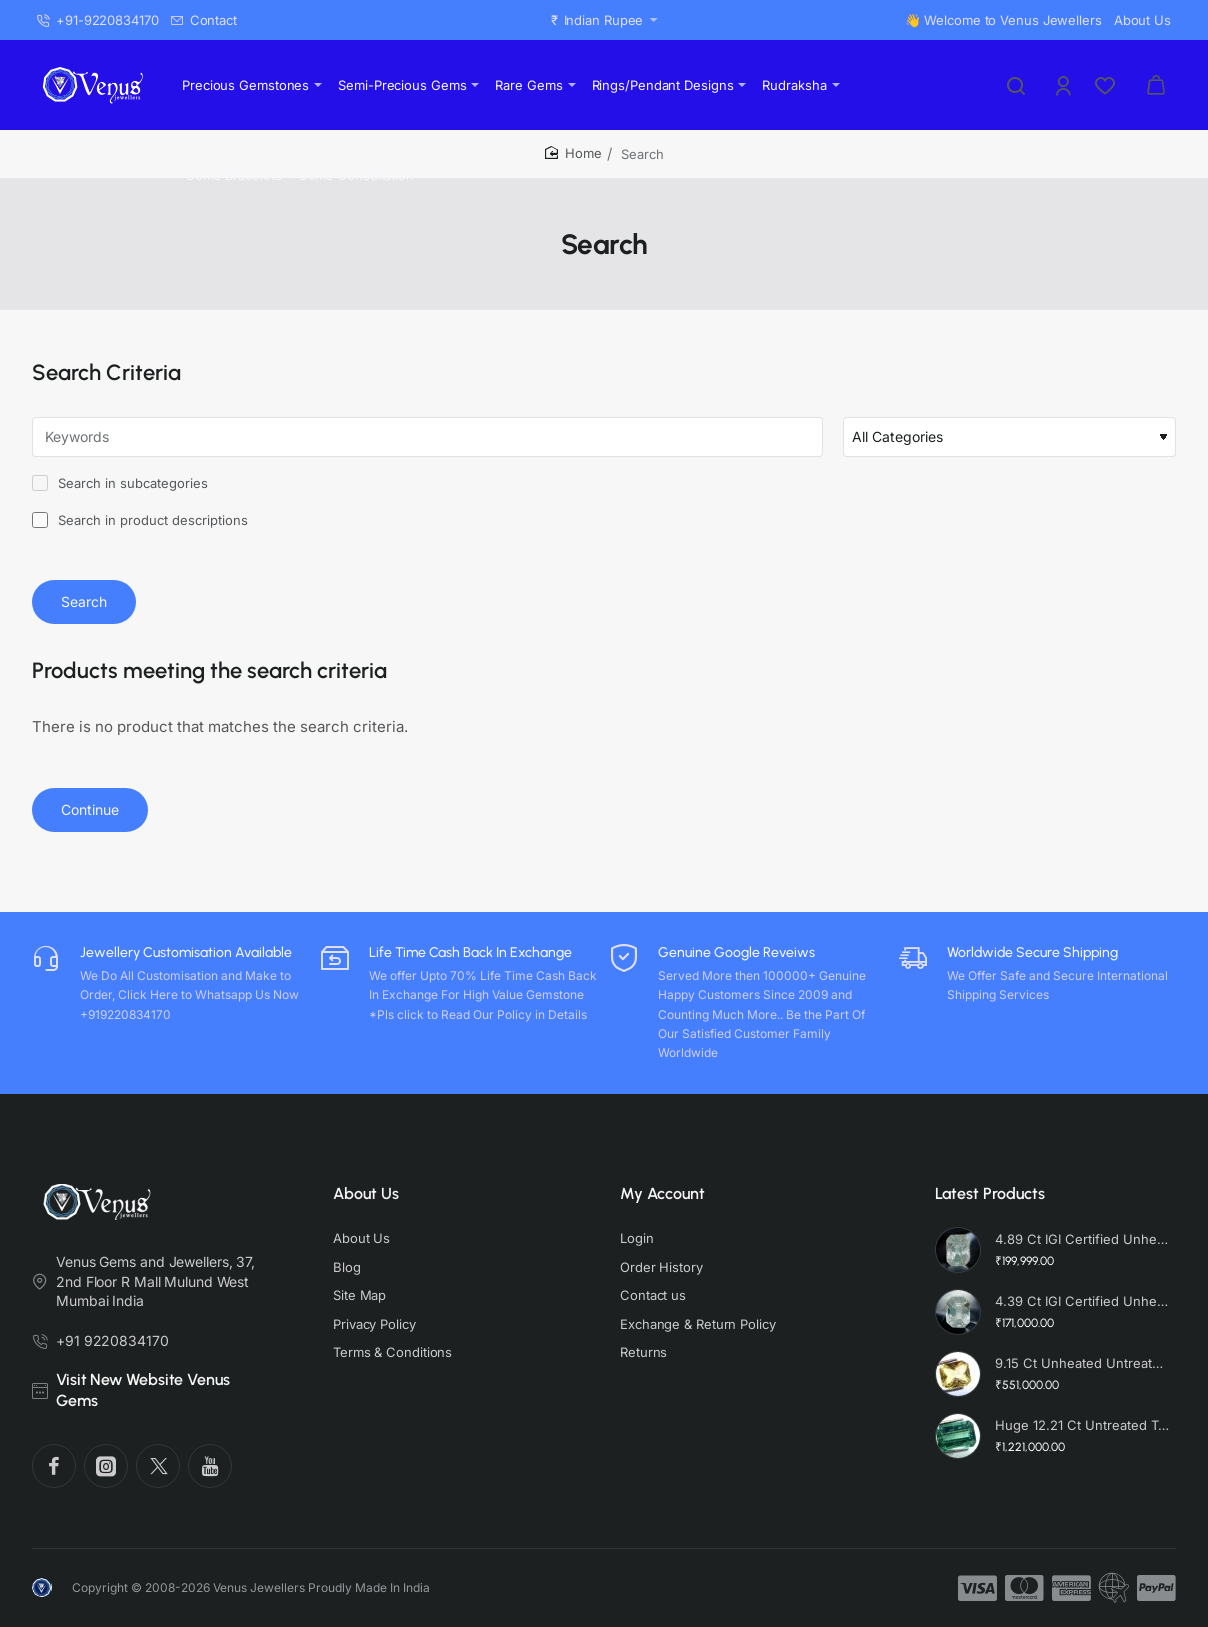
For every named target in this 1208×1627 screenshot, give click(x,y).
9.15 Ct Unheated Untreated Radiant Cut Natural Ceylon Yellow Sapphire (1082, 1363)
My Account (662, 1193)
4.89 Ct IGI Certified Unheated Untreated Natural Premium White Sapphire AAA (1082, 1239)
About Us (366, 1193)
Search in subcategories (120, 483)
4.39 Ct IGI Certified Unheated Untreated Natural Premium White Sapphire (1082, 1301)
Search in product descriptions (140, 520)
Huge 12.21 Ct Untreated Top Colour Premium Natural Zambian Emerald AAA (1082, 1425)
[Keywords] (427, 437)
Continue (90, 809)
